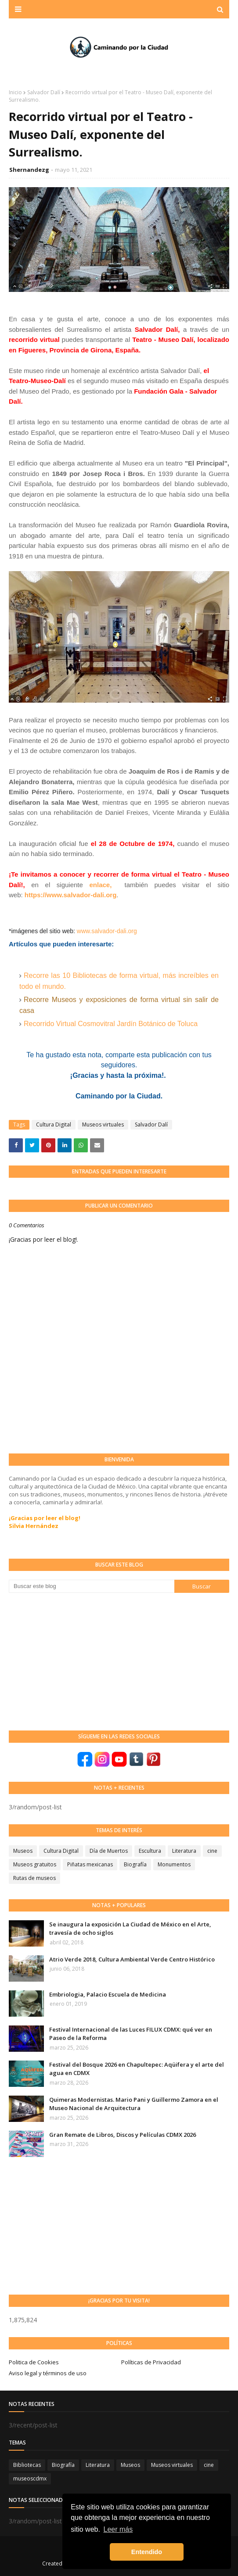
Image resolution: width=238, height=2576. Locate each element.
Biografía (135, 1864)
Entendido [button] (146, 2551)
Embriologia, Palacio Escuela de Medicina (107, 1994)
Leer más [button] (118, 2529)
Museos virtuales (103, 1124)
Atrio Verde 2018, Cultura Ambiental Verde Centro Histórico (132, 1959)
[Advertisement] (75, 1661)
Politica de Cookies (34, 2362)
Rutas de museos (34, 1878)
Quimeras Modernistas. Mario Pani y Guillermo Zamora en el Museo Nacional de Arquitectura (133, 2104)
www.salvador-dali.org (106, 930)
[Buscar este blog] (91, 1586)
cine (212, 1851)
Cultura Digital (53, 1124)
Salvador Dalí (43, 92)
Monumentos (174, 1864)
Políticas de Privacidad (151, 2362)
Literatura (184, 1851)
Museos (22, 1851)
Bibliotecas (27, 2465)
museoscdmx (30, 2478)
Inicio (15, 92)
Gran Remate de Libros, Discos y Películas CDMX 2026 (122, 2135)
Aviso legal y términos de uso (48, 2373)
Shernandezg (29, 170)
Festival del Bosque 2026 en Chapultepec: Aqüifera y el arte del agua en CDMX (136, 2069)
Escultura (150, 1851)
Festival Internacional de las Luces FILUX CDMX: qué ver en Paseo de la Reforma (130, 2033)
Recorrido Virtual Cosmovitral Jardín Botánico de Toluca (111, 1023)
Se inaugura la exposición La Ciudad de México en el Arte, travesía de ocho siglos (130, 1928)
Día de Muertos (109, 1851)
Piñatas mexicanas (90, 1864)
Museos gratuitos (34, 1864)
